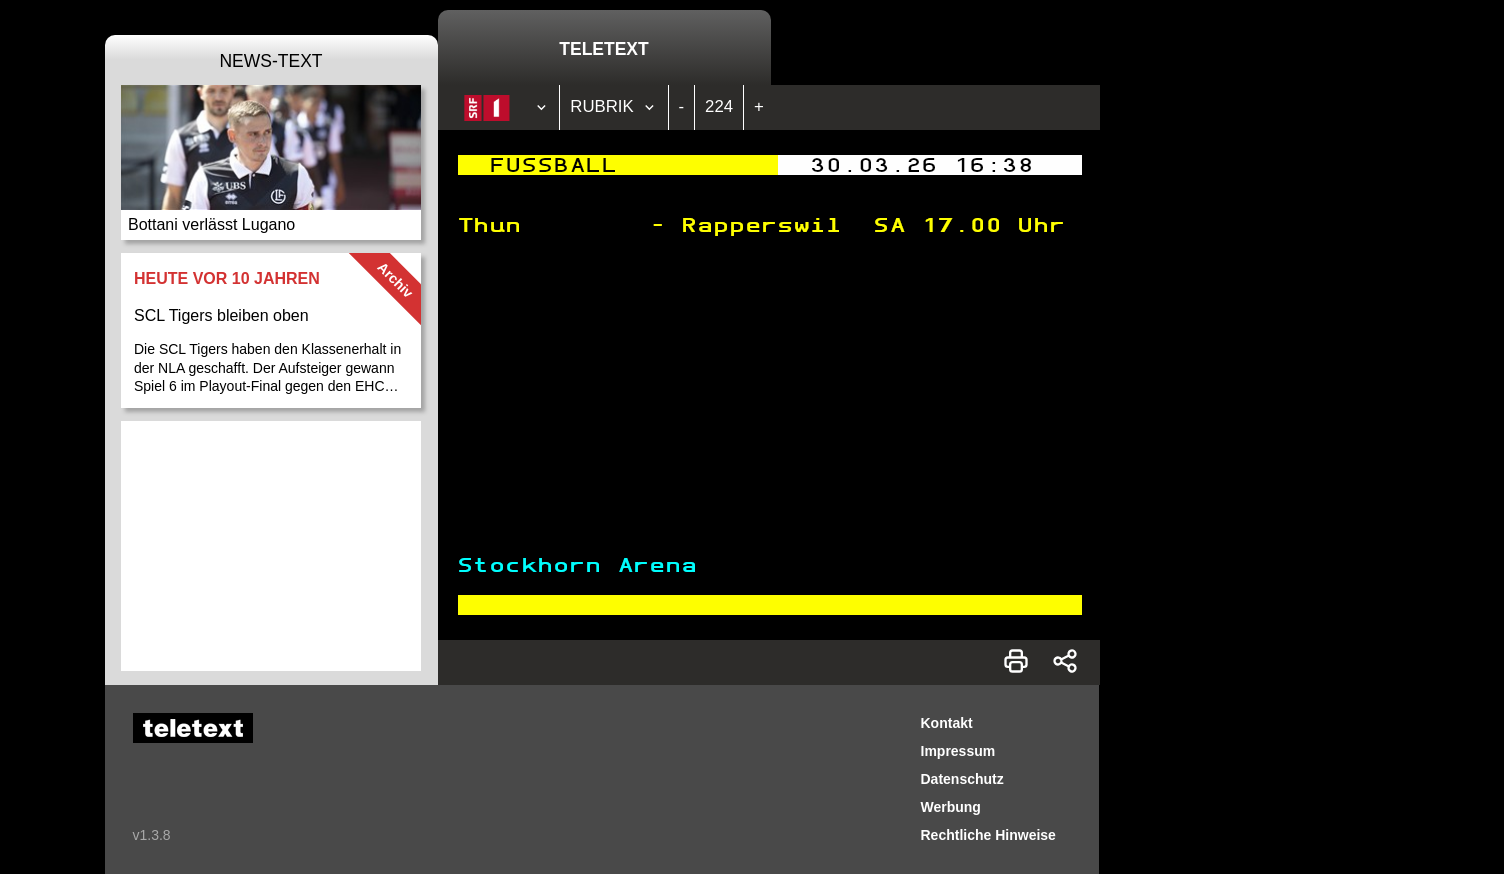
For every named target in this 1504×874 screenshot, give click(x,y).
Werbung (951, 807)
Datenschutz (962, 779)
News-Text (270, 61)
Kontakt (947, 723)
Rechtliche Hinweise (988, 835)
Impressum (958, 751)
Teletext (603, 49)
